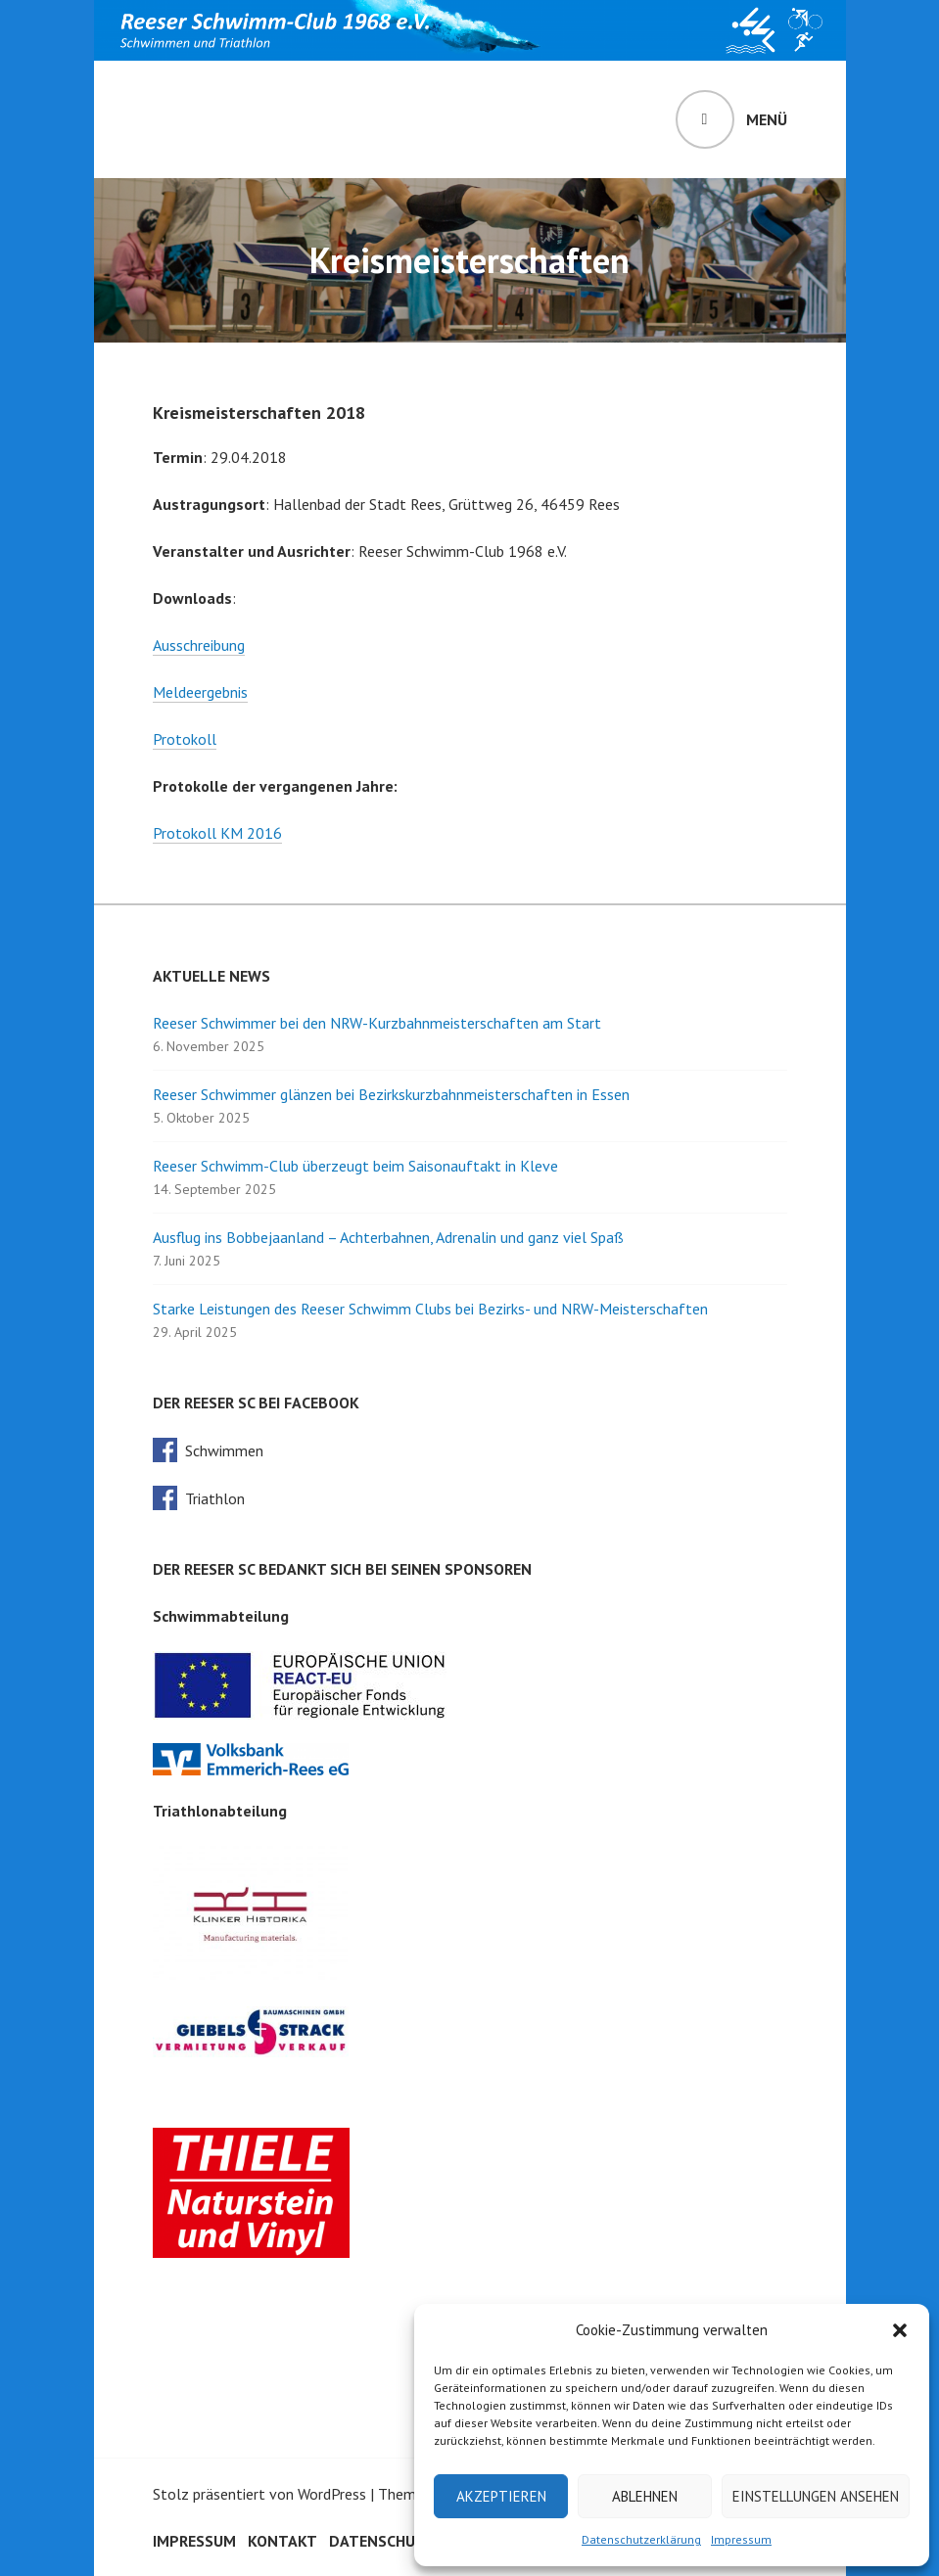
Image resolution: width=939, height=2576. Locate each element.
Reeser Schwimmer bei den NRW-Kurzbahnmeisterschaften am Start (377, 1023)
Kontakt (282, 2541)
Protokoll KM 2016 (217, 833)
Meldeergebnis (200, 692)
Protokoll (184, 739)
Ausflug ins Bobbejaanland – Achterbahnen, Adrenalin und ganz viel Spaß (388, 1237)
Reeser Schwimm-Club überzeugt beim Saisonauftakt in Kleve (355, 1165)
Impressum (741, 2539)
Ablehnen (645, 2496)
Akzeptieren (501, 2496)
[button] (900, 2330)
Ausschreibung (199, 645)
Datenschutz (382, 2541)
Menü (766, 119)
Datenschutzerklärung (641, 2539)
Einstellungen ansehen (815, 2496)
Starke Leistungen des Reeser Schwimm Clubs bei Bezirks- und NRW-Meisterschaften (430, 1308)
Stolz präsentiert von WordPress (259, 2494)
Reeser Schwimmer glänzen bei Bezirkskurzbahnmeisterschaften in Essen (391, 1094)
